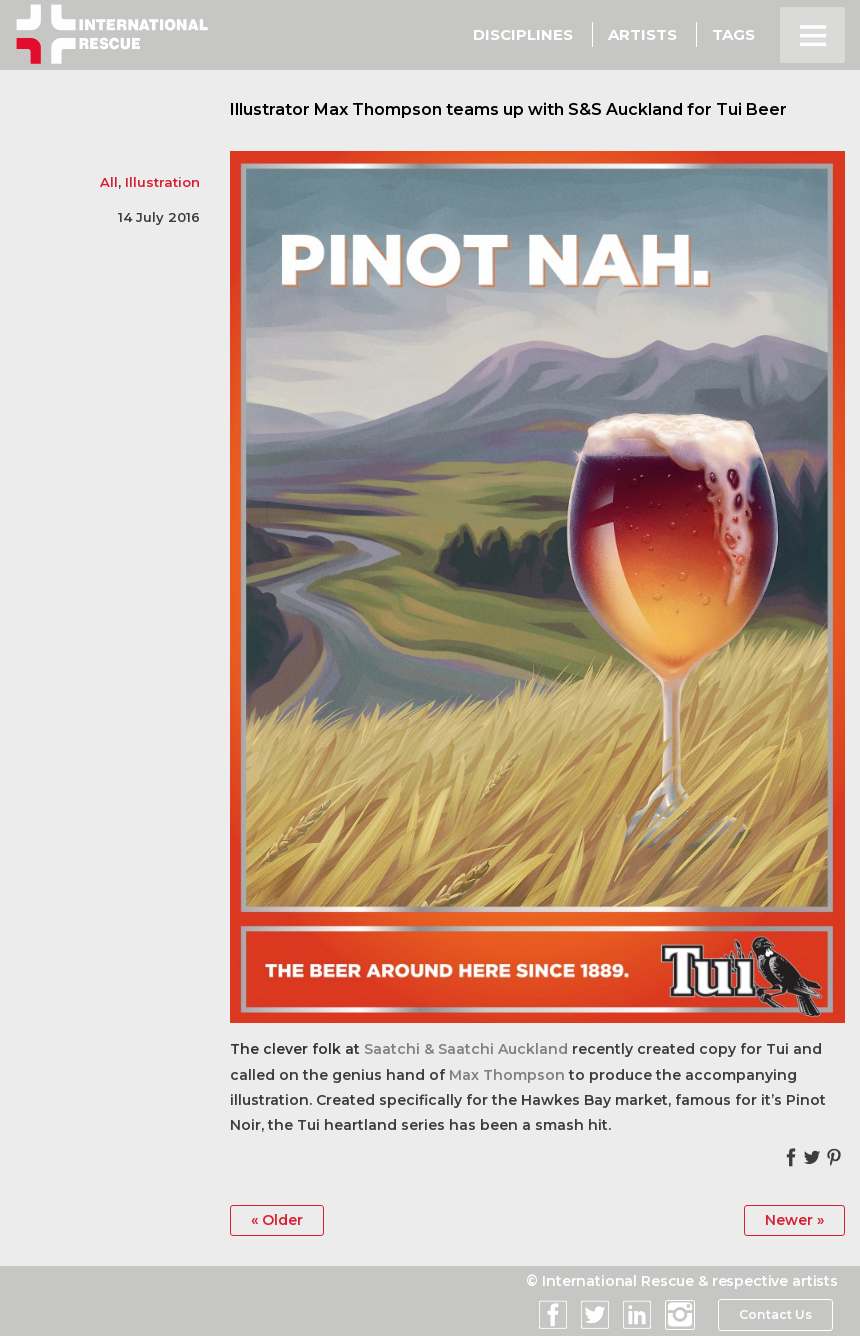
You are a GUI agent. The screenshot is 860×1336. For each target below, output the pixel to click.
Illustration (162, 182)
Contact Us (774, 1315)
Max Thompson (507, 1075)
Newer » (794, 1220)
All (109, 182)
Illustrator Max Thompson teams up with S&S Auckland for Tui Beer (508, 109)
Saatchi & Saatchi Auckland (466, 1049)
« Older (277, 1220)
